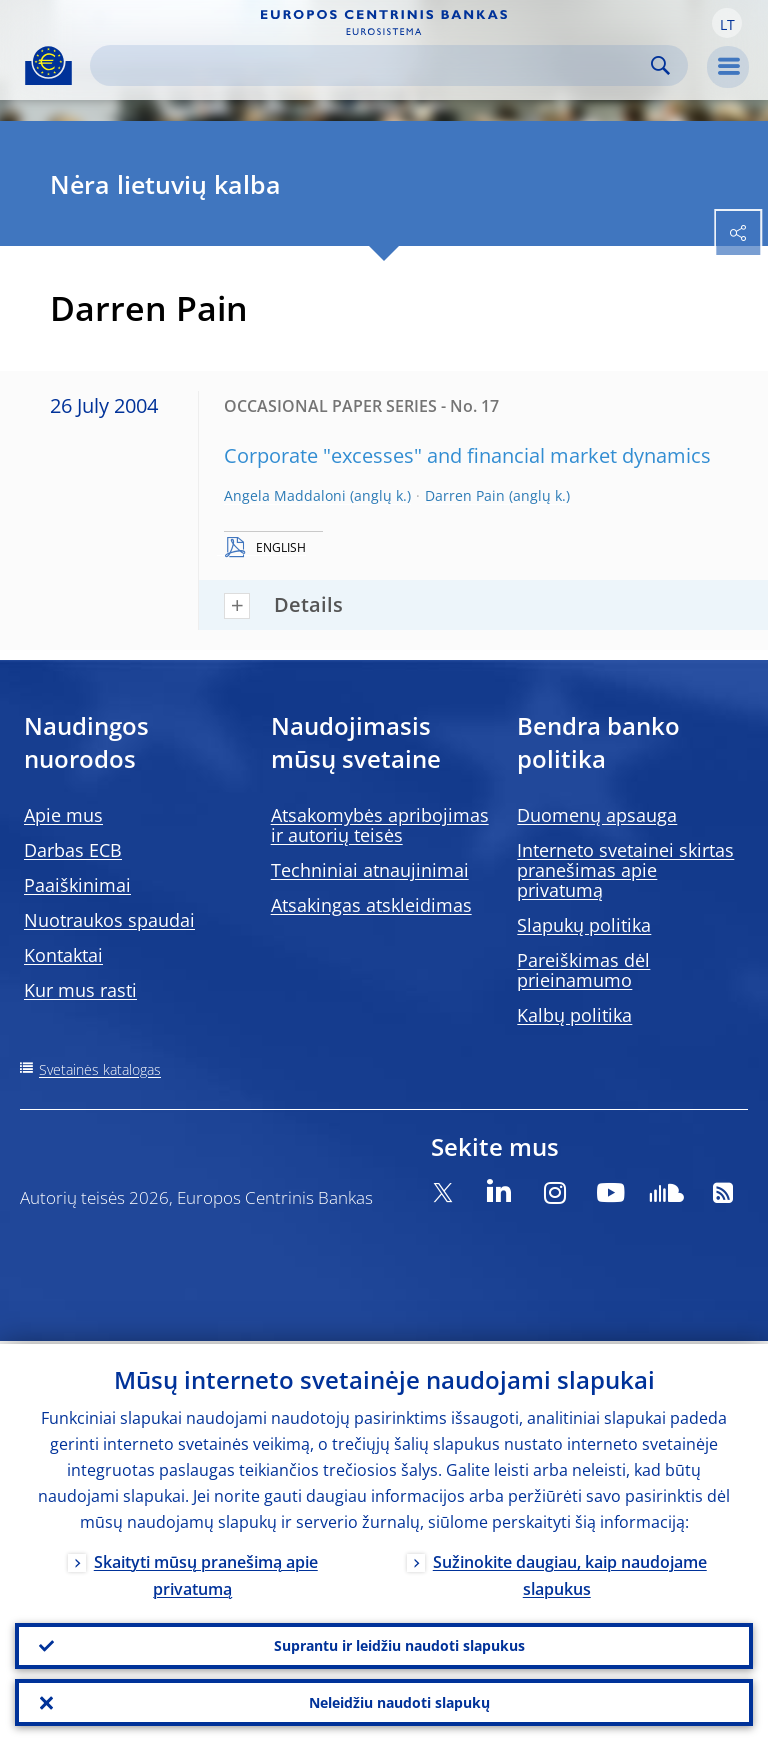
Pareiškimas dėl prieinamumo (583, 970)
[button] (727, 23)
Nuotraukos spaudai (109, 920)
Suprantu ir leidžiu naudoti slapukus (399, 1643)
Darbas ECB (73, 850)
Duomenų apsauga (597, 815)
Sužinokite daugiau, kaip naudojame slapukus (570, 1572)
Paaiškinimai (77, 885)
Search (660, 65)
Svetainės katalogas (100, 1069)
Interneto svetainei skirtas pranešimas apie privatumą (625, 870)
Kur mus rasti (80, 990)
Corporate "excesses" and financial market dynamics (467, 455)
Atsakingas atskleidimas (371, 905)
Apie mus (63, 815)
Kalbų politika (574, 1015)
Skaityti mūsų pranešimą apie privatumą (206, 1572)
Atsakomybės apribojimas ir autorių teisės (380, 825)
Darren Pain (465, 495)
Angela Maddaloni (285, 495)
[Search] (373, 65)
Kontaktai (63, 955)
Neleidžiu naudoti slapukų (399, 1701)
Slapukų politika (584, 925)
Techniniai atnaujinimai (370, 870)
